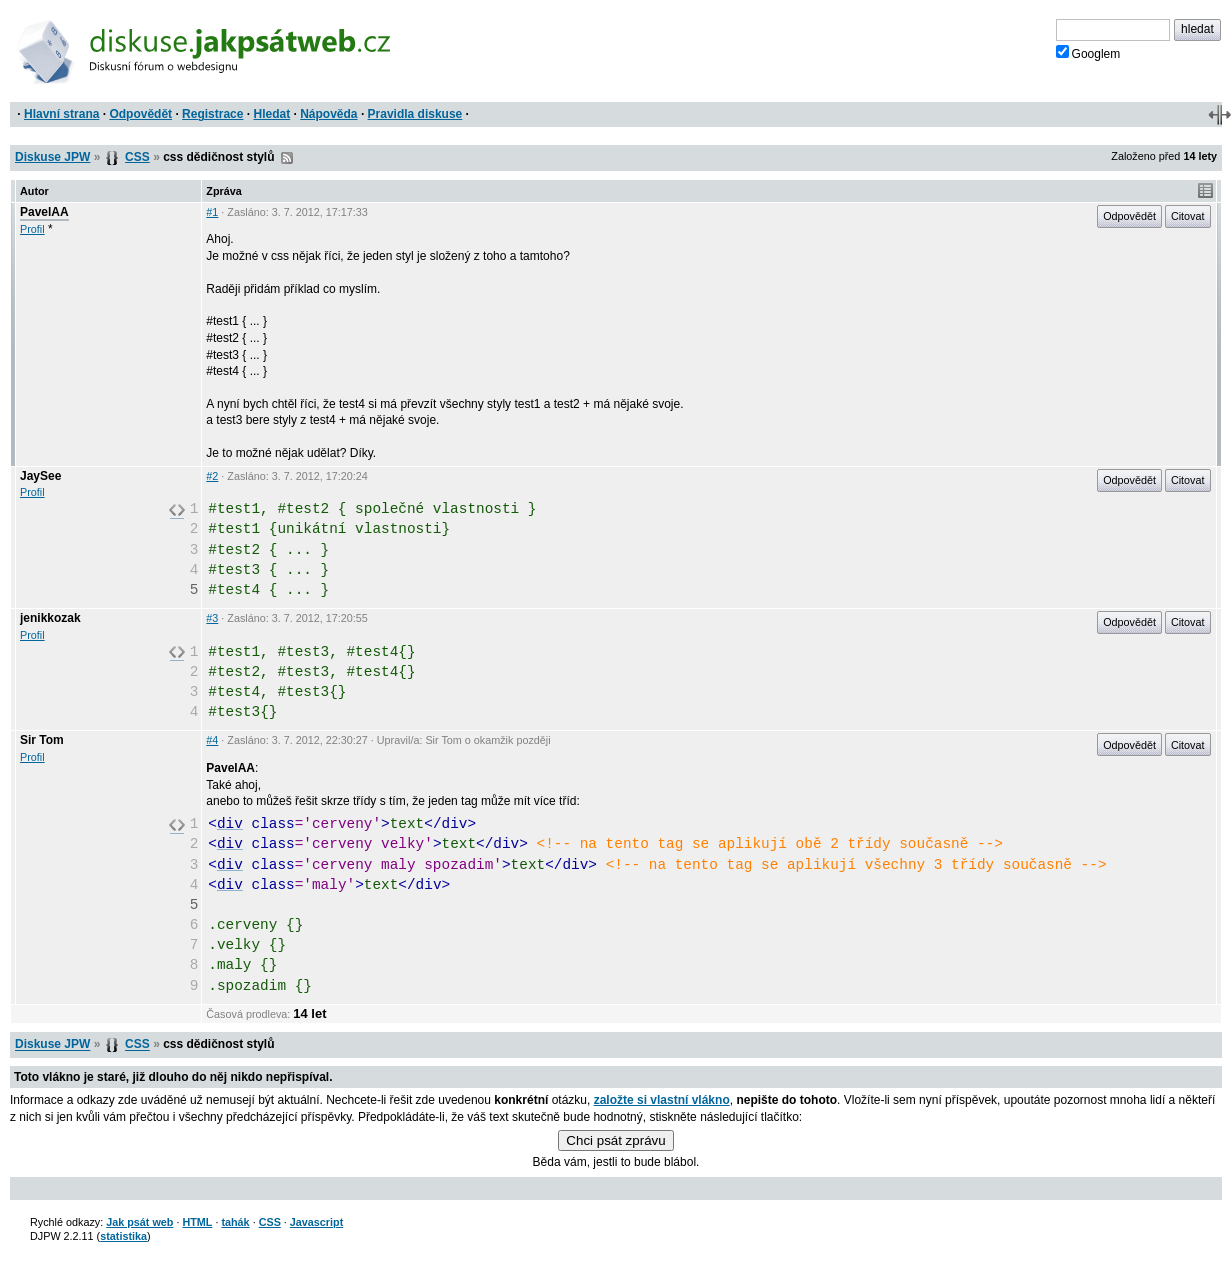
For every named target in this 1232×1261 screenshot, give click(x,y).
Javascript (316, 1222)
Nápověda (328, 114)
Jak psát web (139, 1222)
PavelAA (44, 212)
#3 (212, 618)
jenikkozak (50, 618)
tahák (235, 1222)
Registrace (212, 114)
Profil (32, 229)
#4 (212, 740)
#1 (212, 212)
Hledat (271, 114)
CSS (137, 157)
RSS (287, 158)
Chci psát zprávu (615, 1140)
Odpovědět (140, 114)
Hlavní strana (61, 114)
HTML (197, 1222)
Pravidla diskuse (415, 114)
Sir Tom (42, 740)
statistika (123, 1236)
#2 (212, 476)
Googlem (1088, 53)
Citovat (1188, 216)
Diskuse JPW (52, 157)
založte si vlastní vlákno (662, 1100)
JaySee (40, 476)
